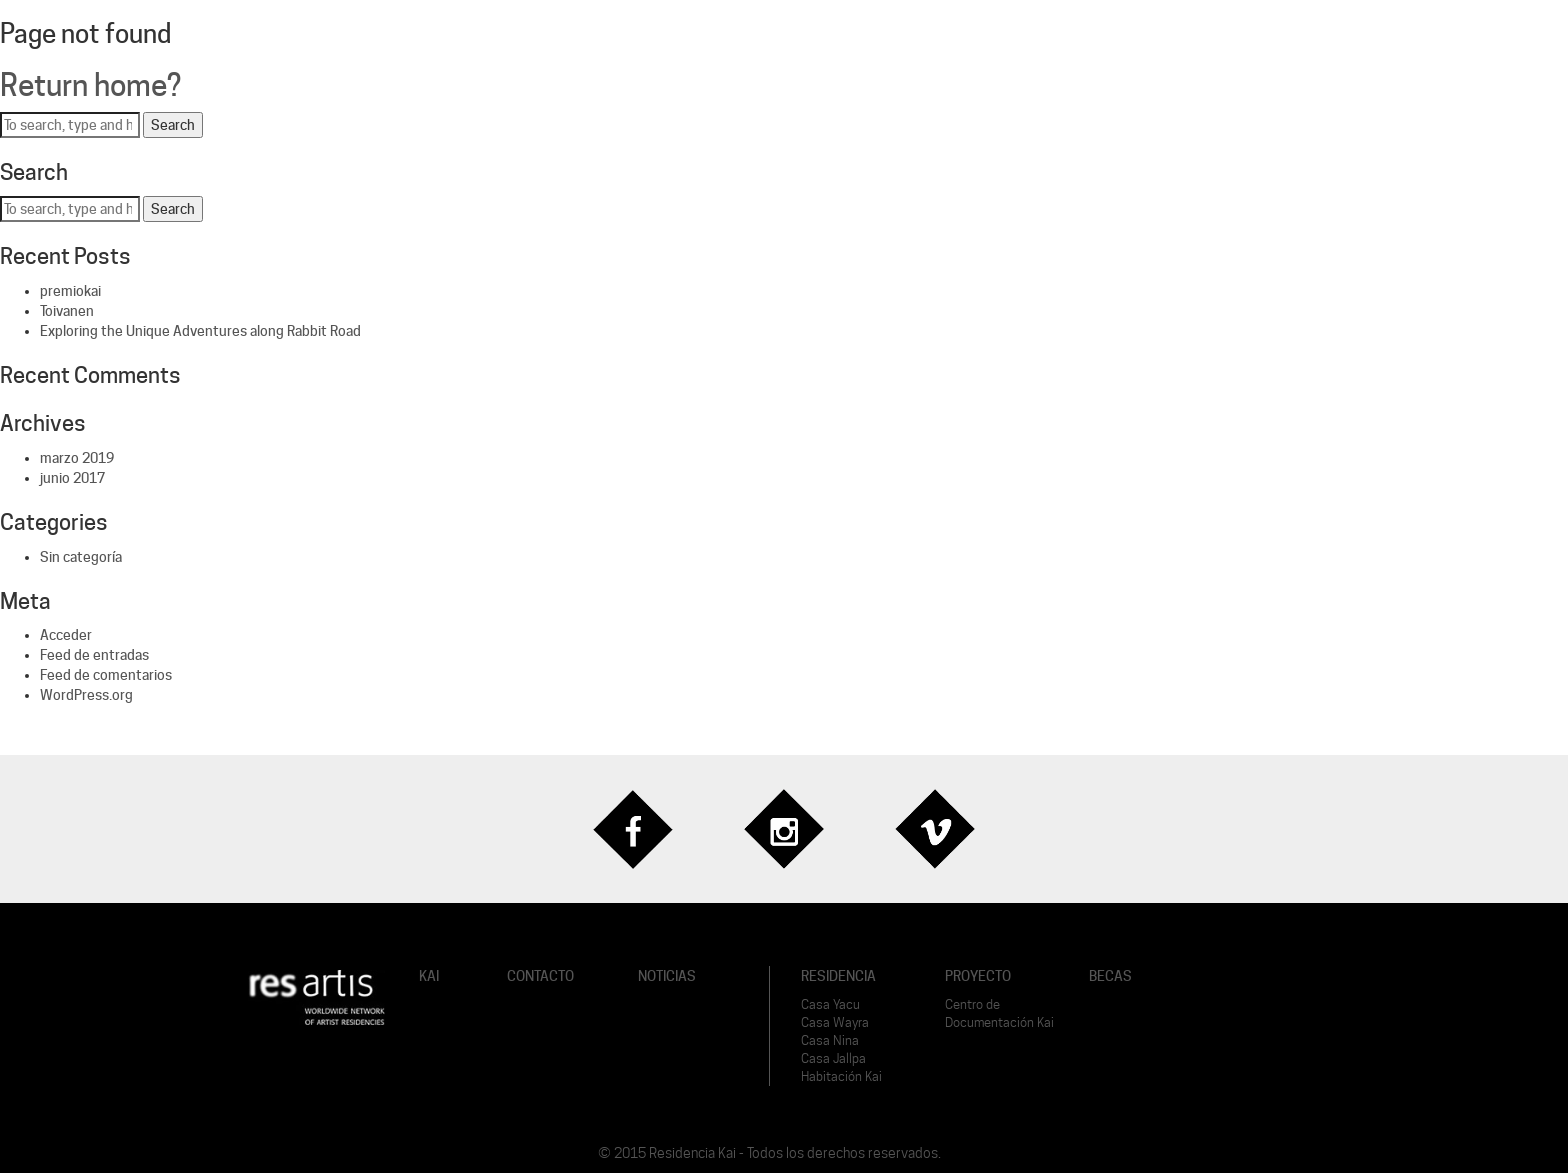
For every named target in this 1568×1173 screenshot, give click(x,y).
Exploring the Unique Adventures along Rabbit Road (200, 331)
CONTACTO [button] (540, 976)
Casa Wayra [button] (835, 1022)
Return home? (90, 85)
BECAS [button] (1110, 976)
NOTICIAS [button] (667, 976)
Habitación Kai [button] (841, 1076)
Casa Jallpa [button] (833, 1058)
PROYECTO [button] (978, 976)
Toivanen (67, 311)
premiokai (70, 291)
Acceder (66, 635)
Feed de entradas (94, 655)
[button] (316, 996)
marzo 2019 (77, 458)
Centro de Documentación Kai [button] (999, 1013)
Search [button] (173, 125)
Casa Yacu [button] (830, 1004)
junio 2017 (72, 478)
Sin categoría (81, 557)
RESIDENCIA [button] (838, 976)
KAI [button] (429, 976)
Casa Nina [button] (830, 1040)
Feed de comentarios (106, 675)
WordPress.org (86, 695)
